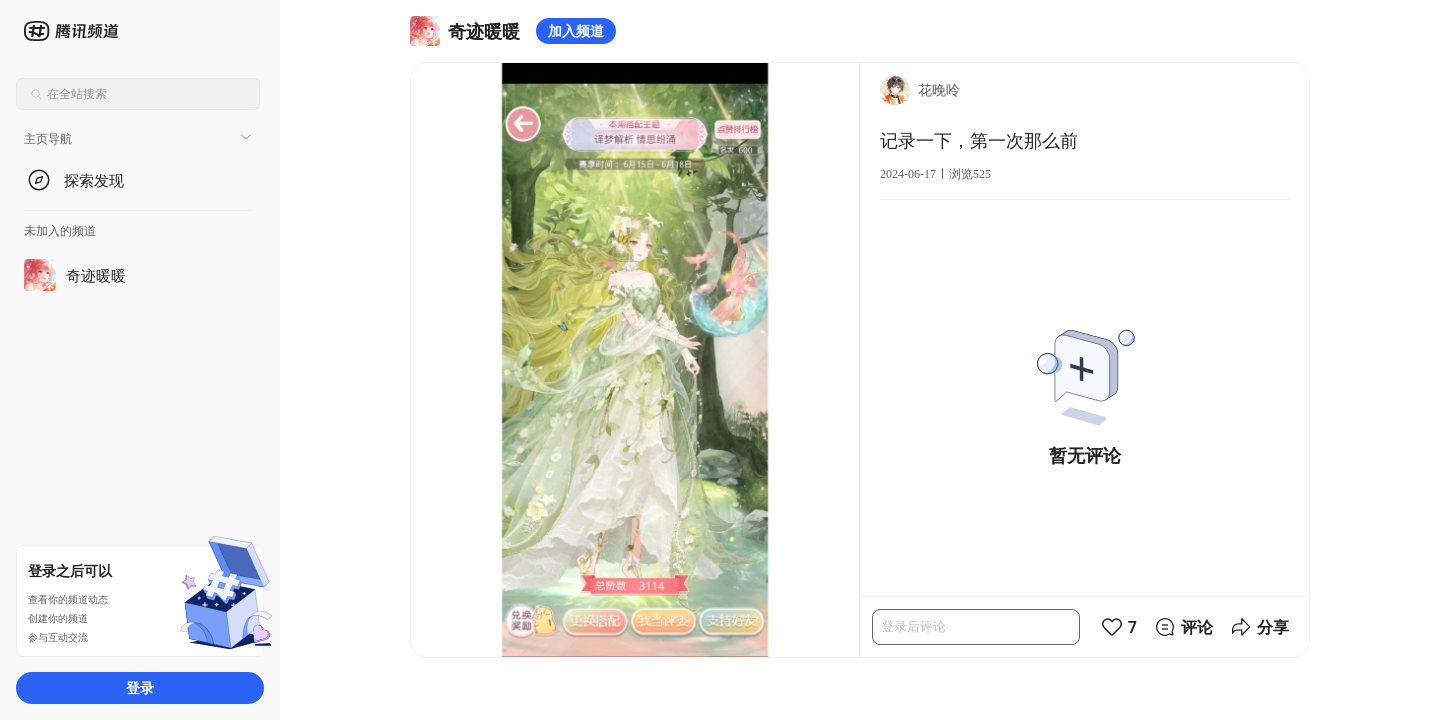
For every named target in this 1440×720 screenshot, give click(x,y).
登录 (140, 687)
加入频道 (576, 30)
